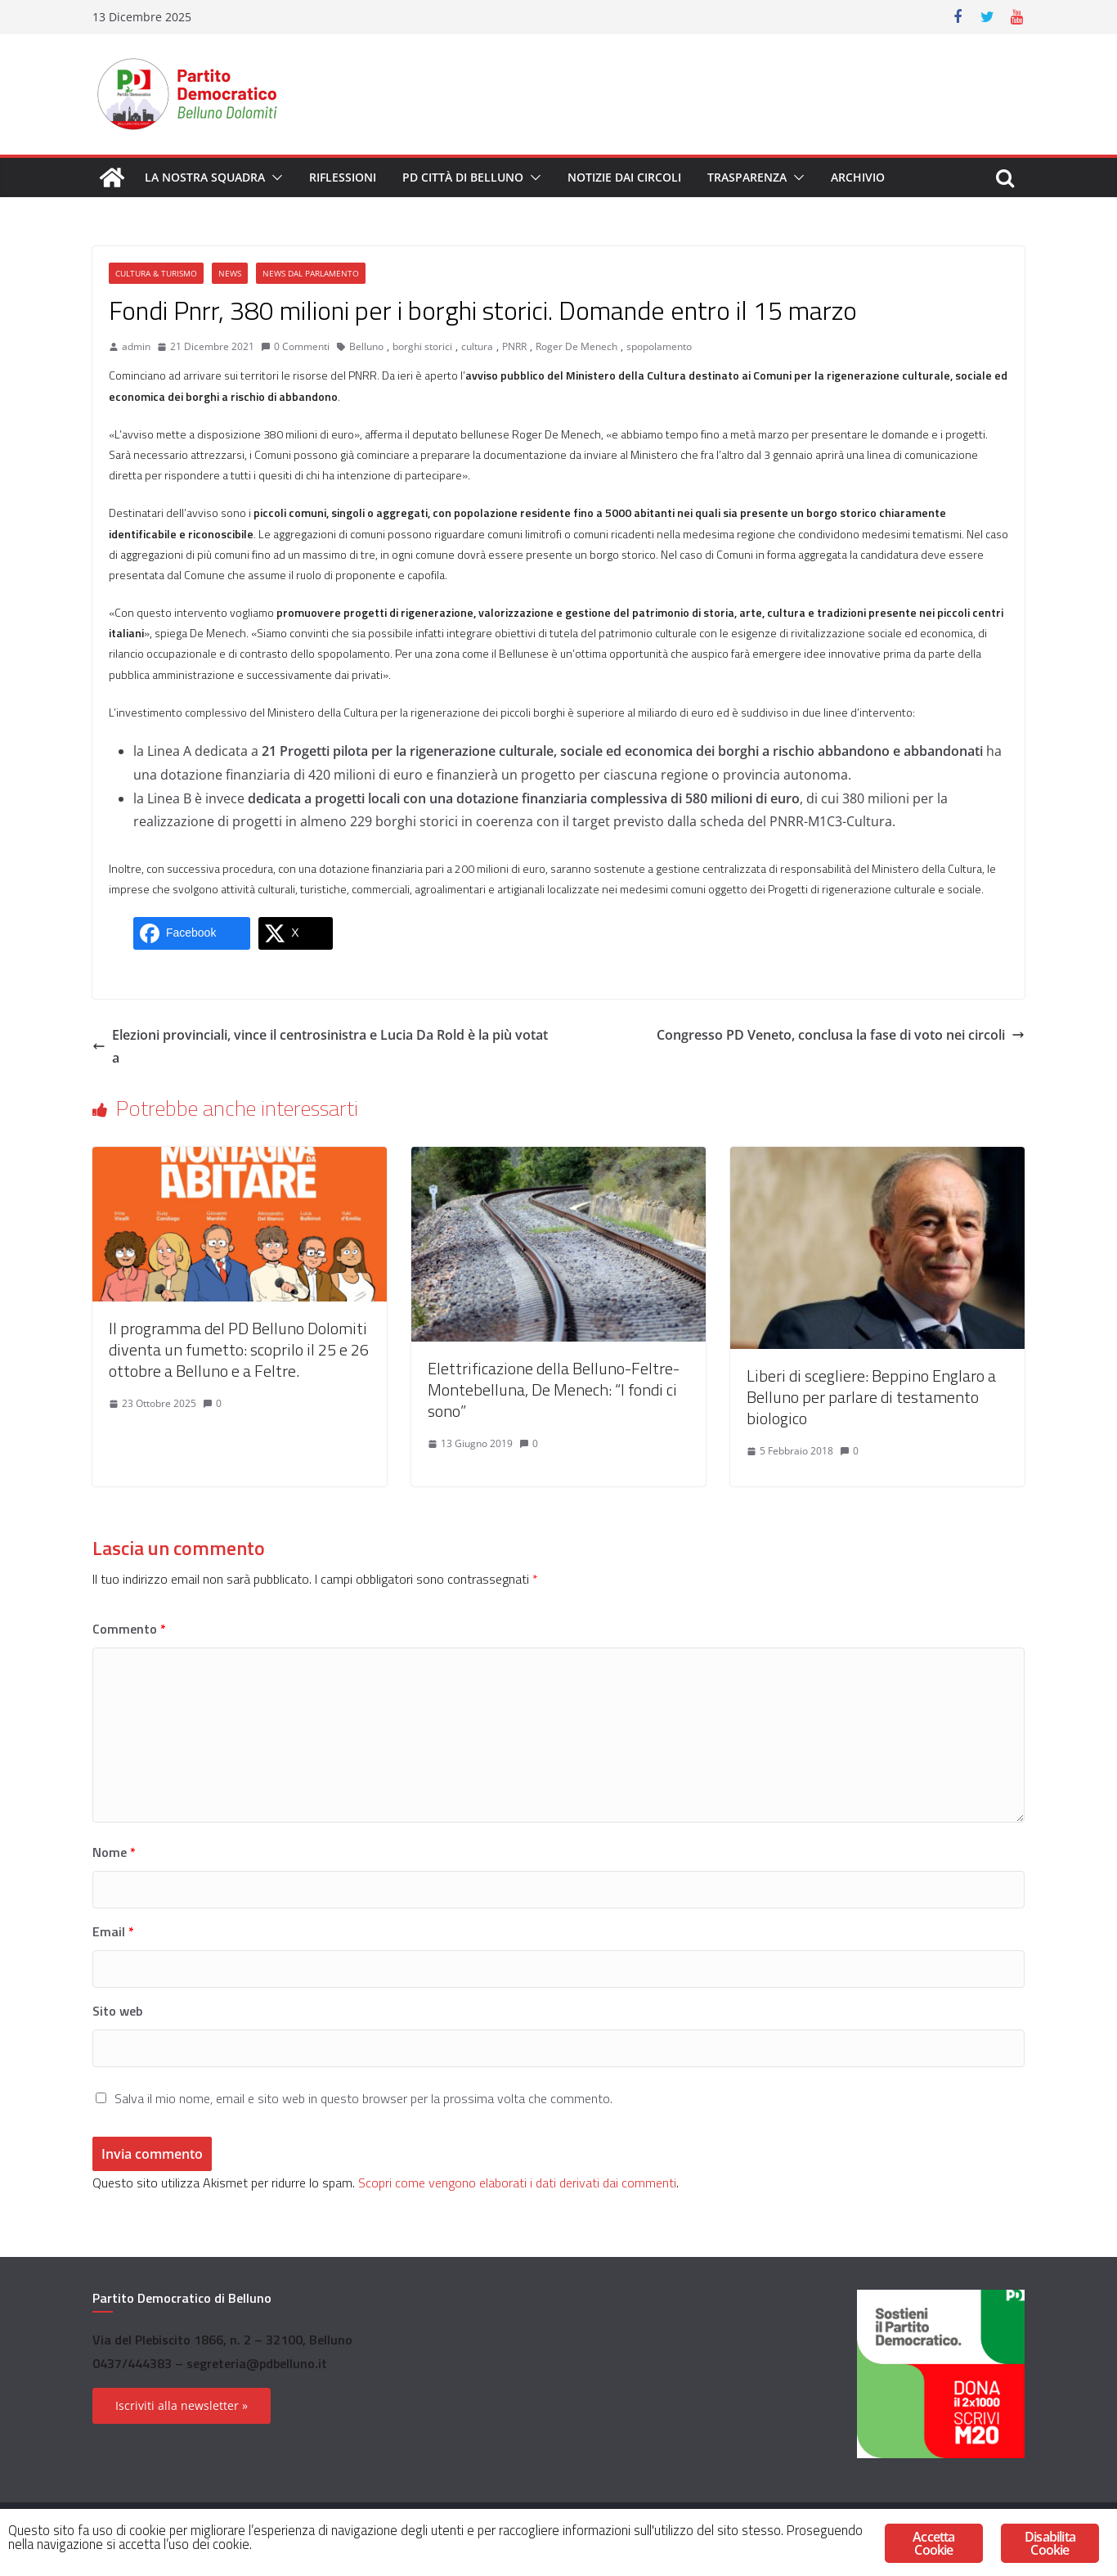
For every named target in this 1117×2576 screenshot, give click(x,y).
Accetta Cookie (933, 2543)
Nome (114, 1852)
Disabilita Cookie (1050, 2543)
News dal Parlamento (310, 273)
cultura (477, 346)
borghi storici (422, 346)
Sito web (117, 2011)
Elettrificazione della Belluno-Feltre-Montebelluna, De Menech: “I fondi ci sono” (554, 1389)
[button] (274, 177)
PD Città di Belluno (462, 177)
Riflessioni (342, 177)
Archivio (858, 177)
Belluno (366, 346)
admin (136, 346)
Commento (129, 1629)
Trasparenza (747, 177)
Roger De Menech (576, 346)
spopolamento (659, 346)
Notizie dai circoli (624, 177)
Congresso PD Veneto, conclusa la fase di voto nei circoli (841, 1035)
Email (113, 1931)
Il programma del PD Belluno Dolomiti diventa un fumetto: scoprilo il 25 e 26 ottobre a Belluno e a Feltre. (239, 1349)
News (229, 273)
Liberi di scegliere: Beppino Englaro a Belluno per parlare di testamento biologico (871, 1397)
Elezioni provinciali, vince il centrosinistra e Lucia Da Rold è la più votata (320, 1047)
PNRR (514, 346)
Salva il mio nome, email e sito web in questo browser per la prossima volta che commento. (363, 2098)
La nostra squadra (205, 177)
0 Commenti (295, 346)
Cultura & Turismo (156, 273)
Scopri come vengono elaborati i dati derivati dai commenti (517, 2182)
